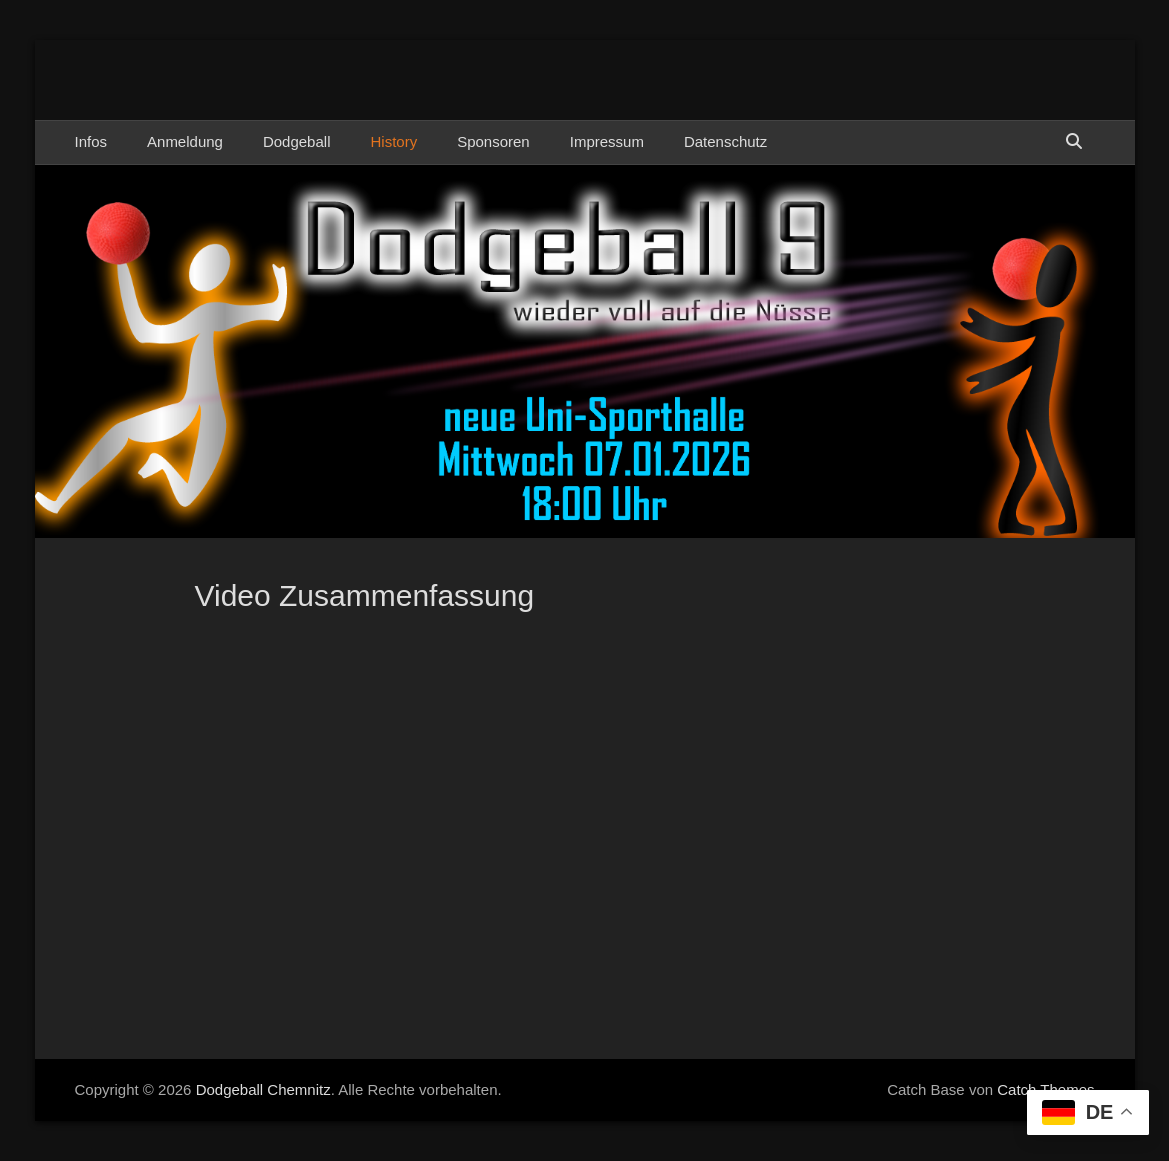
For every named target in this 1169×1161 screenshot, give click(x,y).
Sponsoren (493, 141)
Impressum (607, 141)
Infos (91, 141)
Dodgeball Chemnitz (263, 1089)
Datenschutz (725, 141)
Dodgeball (297, 141)
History (393, 141)
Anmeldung (185, 141)
